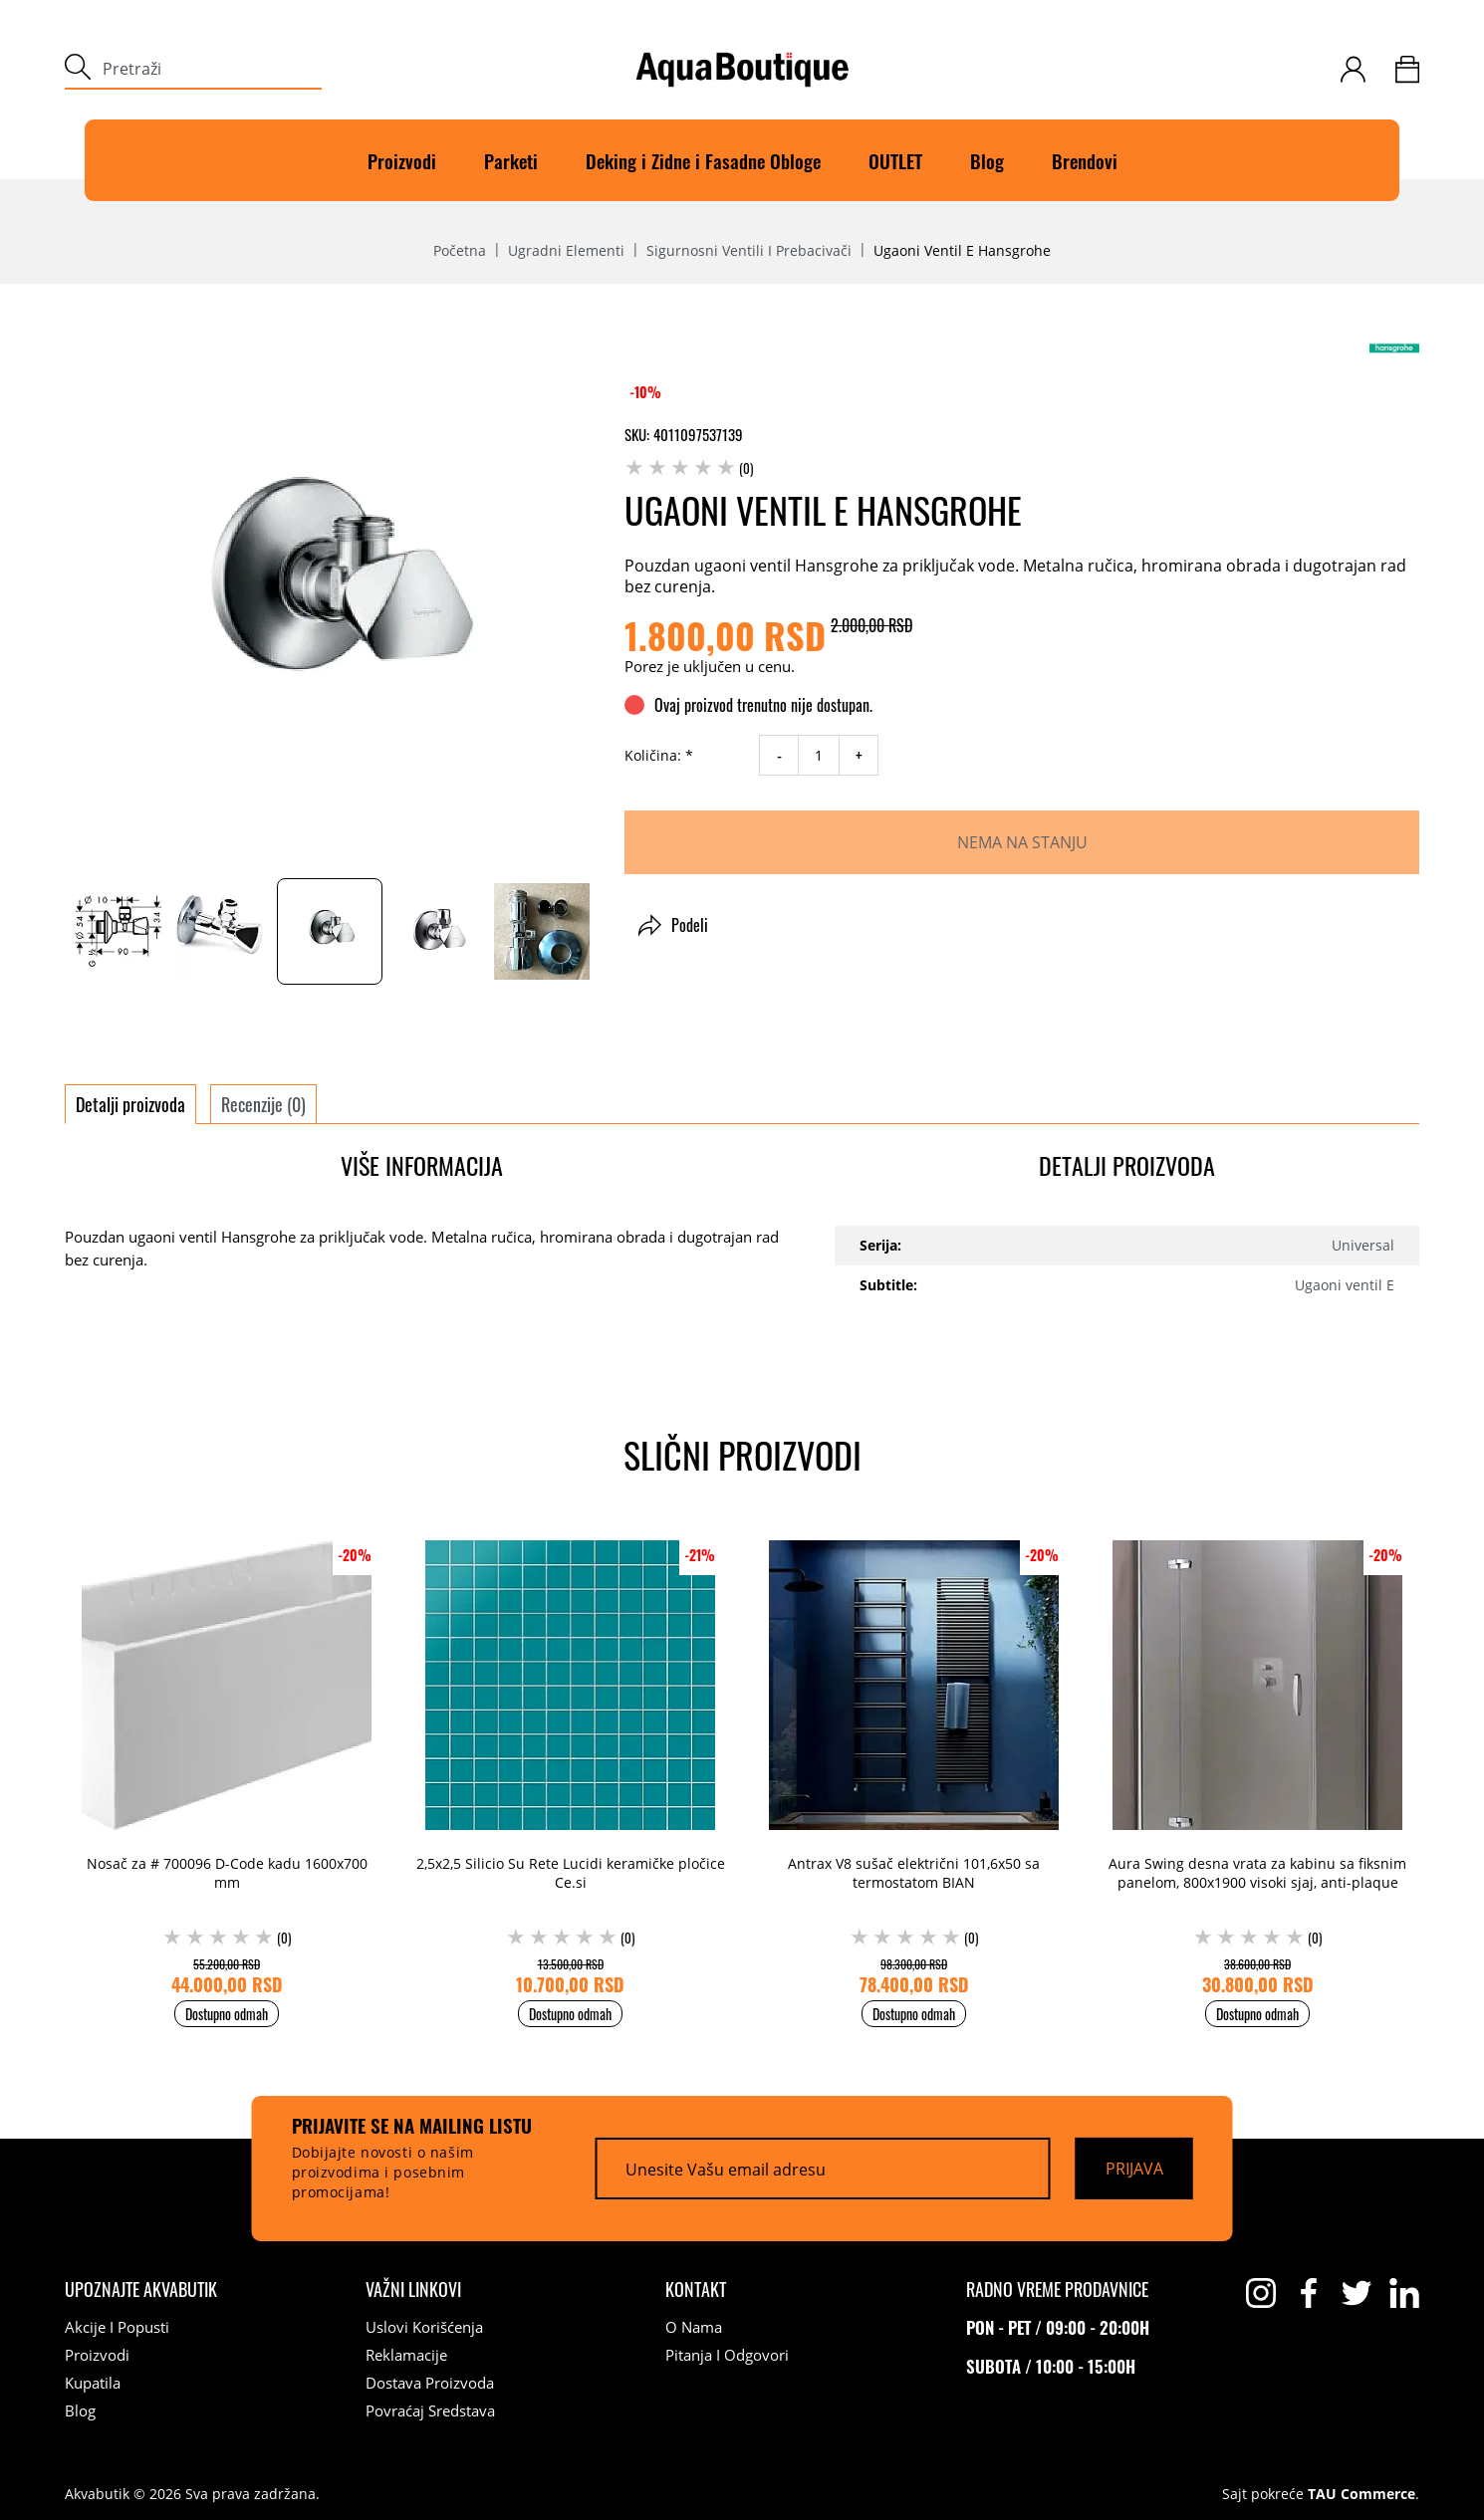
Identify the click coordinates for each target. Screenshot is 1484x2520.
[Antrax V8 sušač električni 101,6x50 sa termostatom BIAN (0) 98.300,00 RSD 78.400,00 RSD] (914, 1761)
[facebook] (1309, 2293)
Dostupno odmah (226, 2013)
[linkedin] (1404, 2293)
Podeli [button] (673, 925)
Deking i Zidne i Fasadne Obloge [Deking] (703, 160)
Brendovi (1084, 160)
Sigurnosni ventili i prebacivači (749, 251)
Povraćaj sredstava (430, 2410)
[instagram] (1261, 2293)
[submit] (78, 69)
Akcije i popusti (117, 2327)
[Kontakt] (695, 2289)
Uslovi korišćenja (424, 2327)
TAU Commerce (1361, 2494)
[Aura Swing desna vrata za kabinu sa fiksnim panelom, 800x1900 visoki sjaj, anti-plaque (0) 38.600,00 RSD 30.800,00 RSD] (1257, 1761)
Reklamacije (406, 2355)
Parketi (511, 160)
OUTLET (895, 160)
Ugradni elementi (566, 251)
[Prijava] (1134, 2168)
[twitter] (1356, 2293)
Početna (459, 251)
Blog (987, 160)
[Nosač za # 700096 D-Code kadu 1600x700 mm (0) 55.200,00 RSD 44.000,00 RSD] (226, 1761)
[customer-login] (1353, 69)
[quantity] (819, 755)
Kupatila (93, 2383)
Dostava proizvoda (430, 2383)
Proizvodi (402, 160)
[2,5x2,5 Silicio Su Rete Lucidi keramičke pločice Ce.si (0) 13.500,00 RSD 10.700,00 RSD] (570, 1761)
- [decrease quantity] (779, 756)
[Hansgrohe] (1394, 348)
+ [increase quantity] (859, 756)
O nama (693, 2327)
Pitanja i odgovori (727, 2355)
